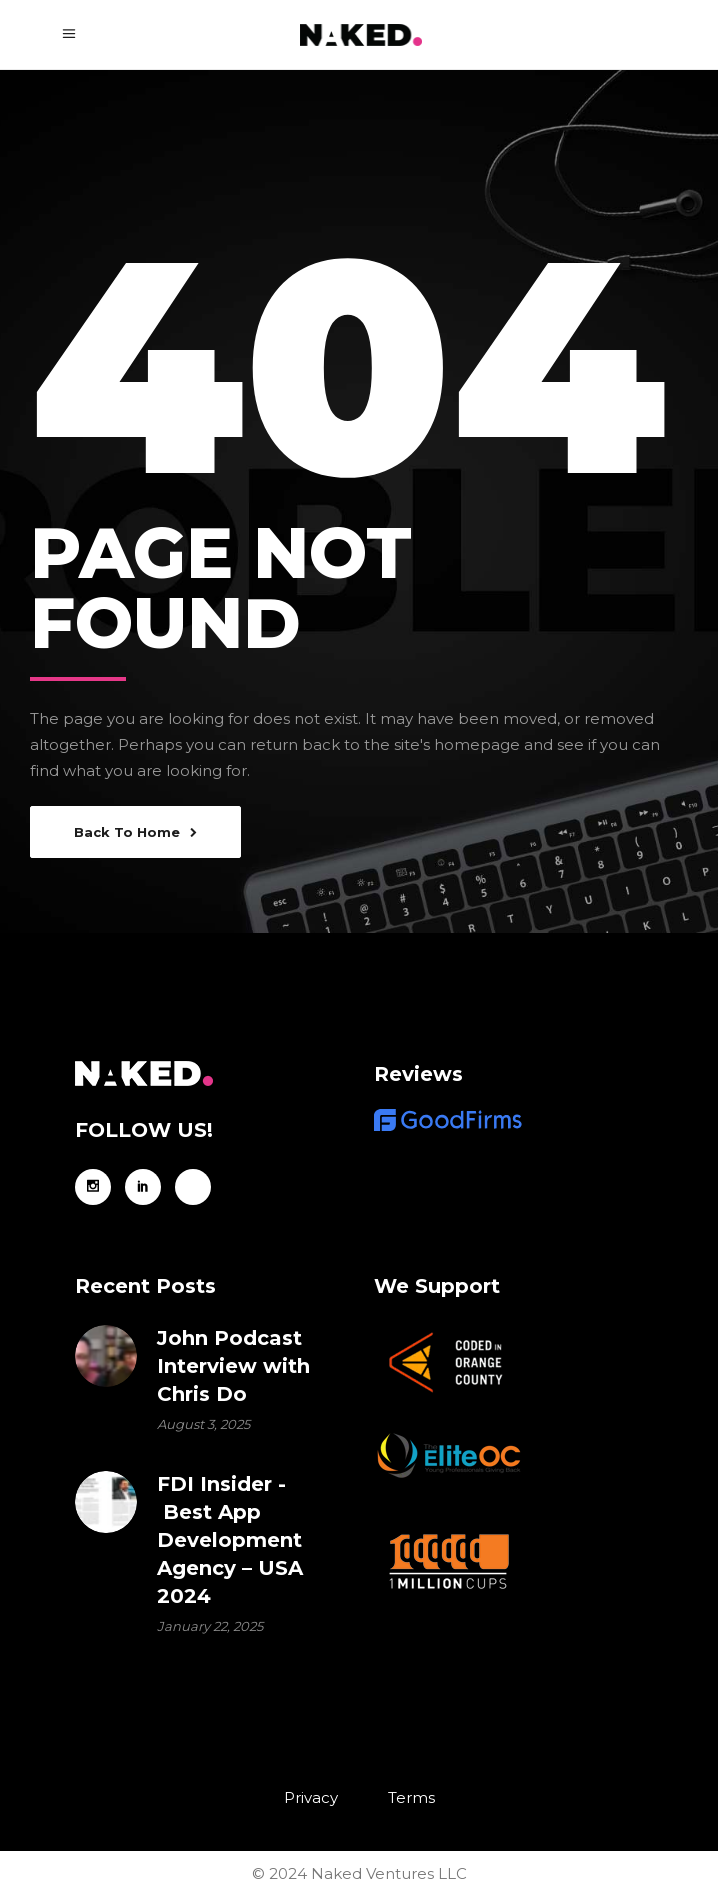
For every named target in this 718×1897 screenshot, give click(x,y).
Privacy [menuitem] (311, 1797)
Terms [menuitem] (411, 1797)
